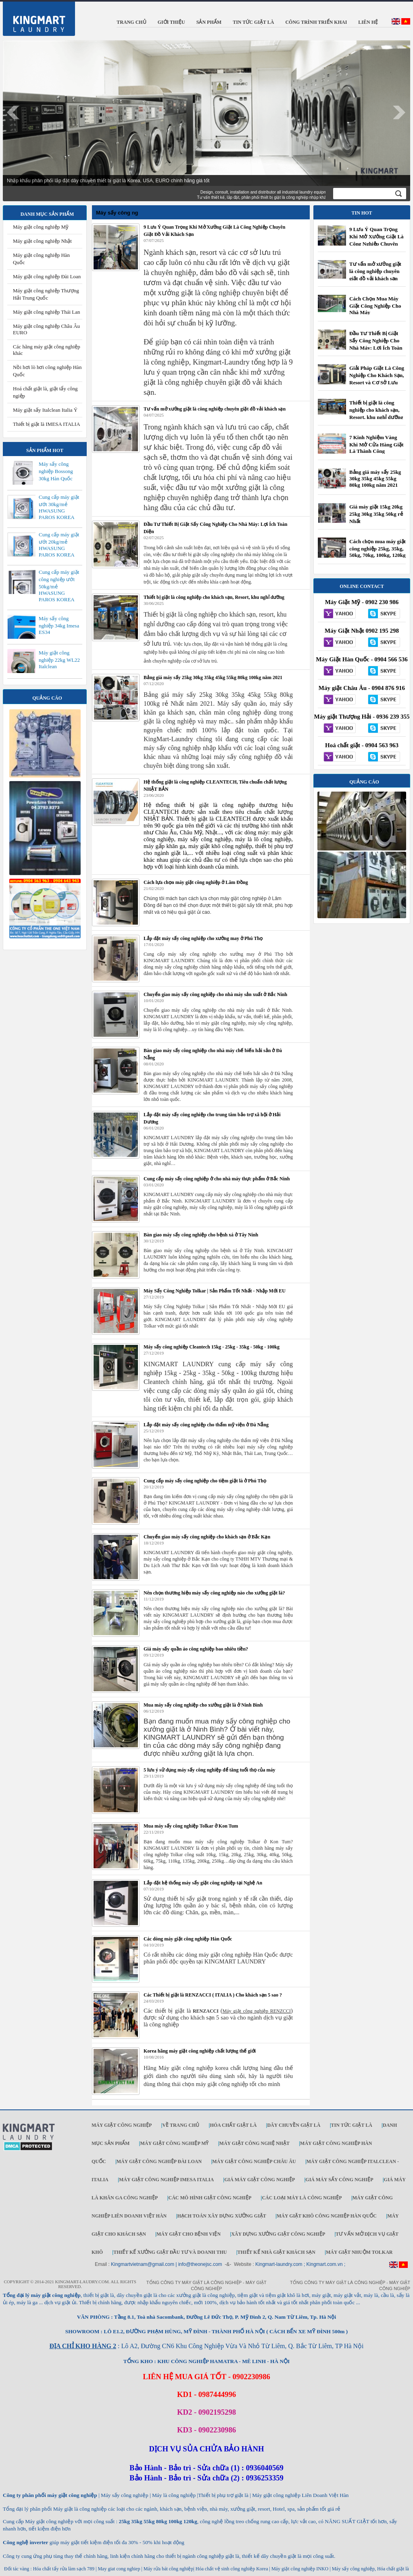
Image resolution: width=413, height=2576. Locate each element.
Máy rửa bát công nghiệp (169, 2569)
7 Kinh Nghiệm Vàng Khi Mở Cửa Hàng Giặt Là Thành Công (376, 444)
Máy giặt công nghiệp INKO (299, 2569)
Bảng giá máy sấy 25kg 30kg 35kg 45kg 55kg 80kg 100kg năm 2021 (375, 478)
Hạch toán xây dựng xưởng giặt (221, 2216)
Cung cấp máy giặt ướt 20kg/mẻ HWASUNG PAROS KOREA (59, 544)
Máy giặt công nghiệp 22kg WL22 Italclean (59, 659)
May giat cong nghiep (119, 2569)
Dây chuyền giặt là (293, 2125)
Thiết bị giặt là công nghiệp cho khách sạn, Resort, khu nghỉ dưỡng (376, 410)
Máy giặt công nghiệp (122, 2125)
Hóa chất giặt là (233, 2125)
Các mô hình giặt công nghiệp (209, 2198)
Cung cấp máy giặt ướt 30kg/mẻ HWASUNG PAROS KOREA (59, 507)
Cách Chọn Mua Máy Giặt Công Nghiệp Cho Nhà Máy (375, 305)
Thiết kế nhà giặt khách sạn (276, 2252)
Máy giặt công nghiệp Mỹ (41, 227)
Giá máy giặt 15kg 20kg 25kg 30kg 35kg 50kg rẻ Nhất (376, 514)
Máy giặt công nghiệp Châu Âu (254, 2161)
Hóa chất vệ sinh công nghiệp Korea (232, 2569)
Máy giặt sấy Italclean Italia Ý (45, 410)
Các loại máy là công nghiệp (302, 2198)
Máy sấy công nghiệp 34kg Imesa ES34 (59, 625)
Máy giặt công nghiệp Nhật (42, 241)
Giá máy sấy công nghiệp (339, 2179)
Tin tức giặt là (351, 2125)
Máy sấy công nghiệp (353, 2569)
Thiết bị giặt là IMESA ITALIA (46, 424)
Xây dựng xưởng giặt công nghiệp (278, 2234)
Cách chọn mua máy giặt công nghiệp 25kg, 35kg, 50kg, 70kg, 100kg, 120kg (377, 548)
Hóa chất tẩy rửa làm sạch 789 (63, 2569)
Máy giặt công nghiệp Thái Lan (46, 312)
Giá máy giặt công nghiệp (259, 2179)
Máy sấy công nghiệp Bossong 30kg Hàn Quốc (56, 471)
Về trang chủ (180, 2125)
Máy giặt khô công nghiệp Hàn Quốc (327, 2216)
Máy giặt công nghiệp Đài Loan (47, 276)
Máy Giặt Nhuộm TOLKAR (359, 2252)
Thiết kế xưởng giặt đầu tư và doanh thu (170, 2252)
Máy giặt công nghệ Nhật (254, 2143)
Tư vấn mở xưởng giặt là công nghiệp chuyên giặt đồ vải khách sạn (375, 271)
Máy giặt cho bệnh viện (188, 2234)
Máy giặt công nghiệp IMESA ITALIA (166, 2179)
